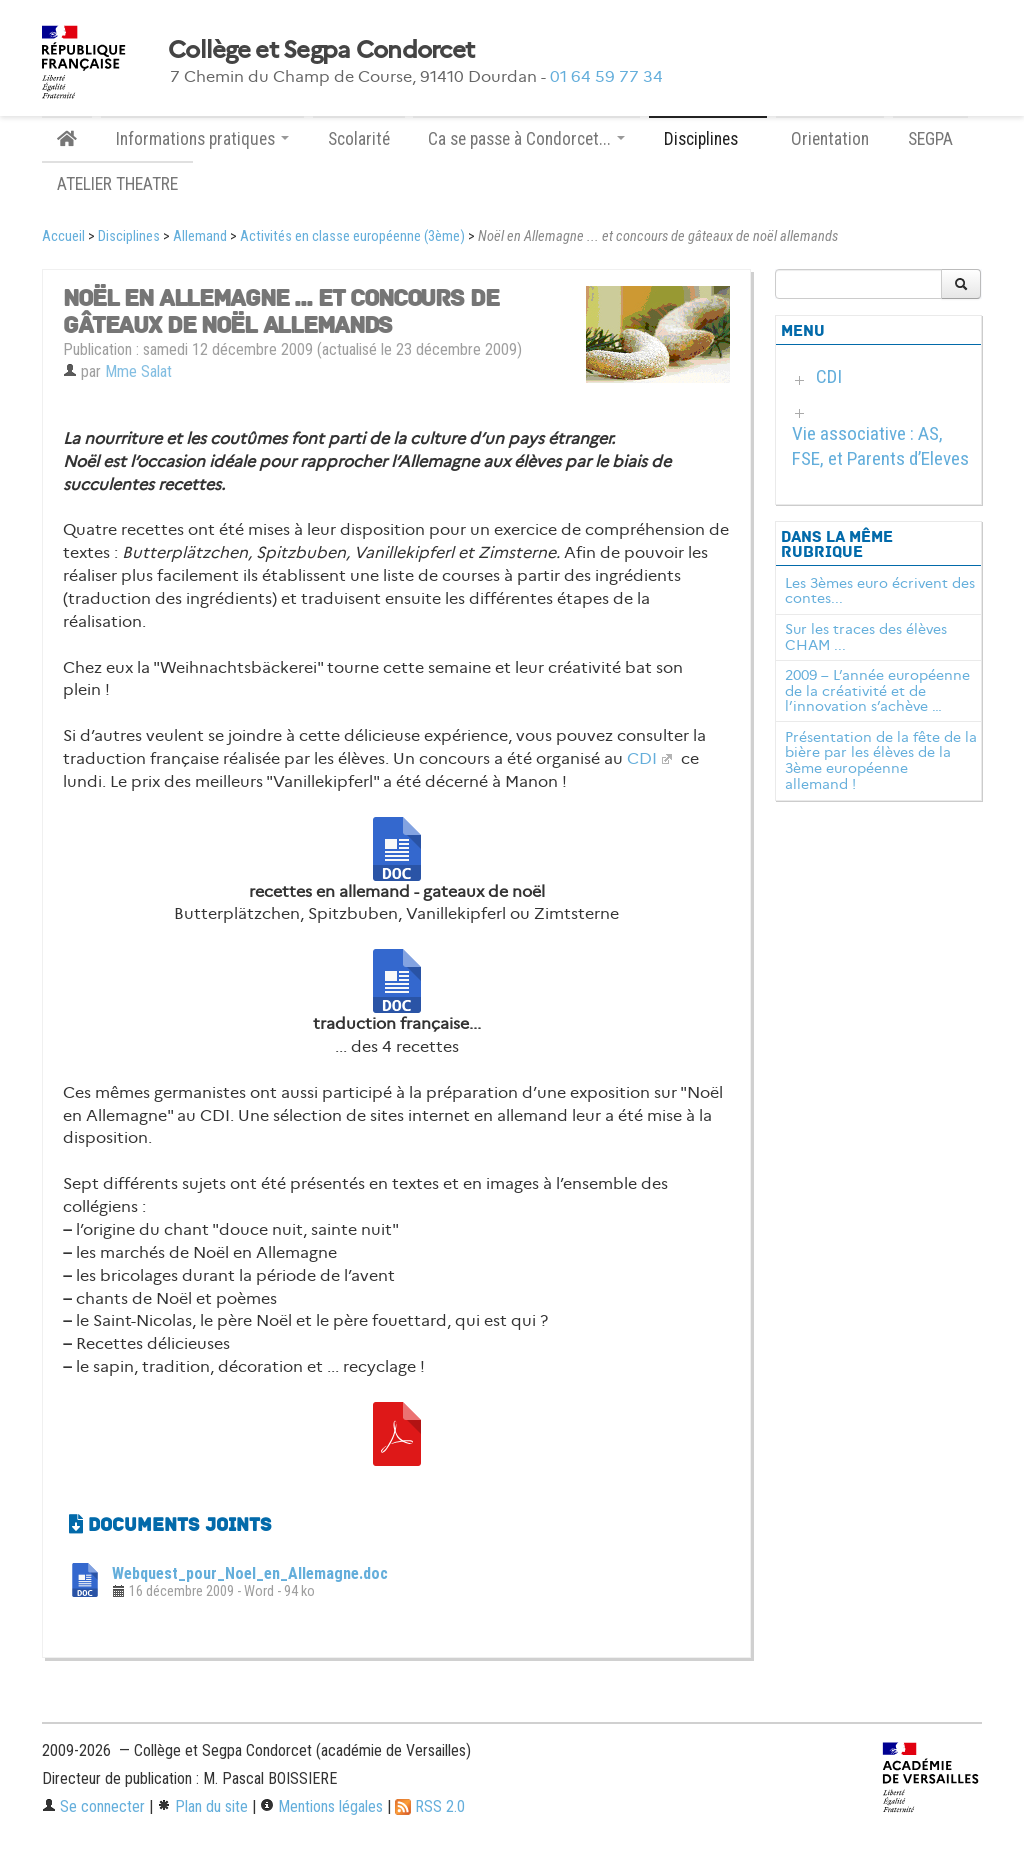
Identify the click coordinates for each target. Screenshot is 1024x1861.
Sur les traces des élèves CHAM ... (866, 637)
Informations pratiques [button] (202, 139)
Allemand (200, 236)
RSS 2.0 (430, 1806)
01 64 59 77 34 (606, 76)
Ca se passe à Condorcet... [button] (526, 139)
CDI (642, 758)
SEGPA (930, 139)
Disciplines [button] (708, 139)
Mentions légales (321, 1806)
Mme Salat (138, 371)
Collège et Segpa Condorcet (321, 50)
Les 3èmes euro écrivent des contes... (880, 591)
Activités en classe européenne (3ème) (352, 236)
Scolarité (359, 139)
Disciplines (129, 236)
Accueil (63, 236)
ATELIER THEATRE (117, 184)
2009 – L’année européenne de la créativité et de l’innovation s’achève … (877, 691)
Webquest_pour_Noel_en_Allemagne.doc (250, 1573)
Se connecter (93, 1806)
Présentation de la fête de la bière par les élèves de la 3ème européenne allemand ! (881, 760)
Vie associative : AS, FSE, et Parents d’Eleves (880, 446)
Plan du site (202, 1806)
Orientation (830, 139)
